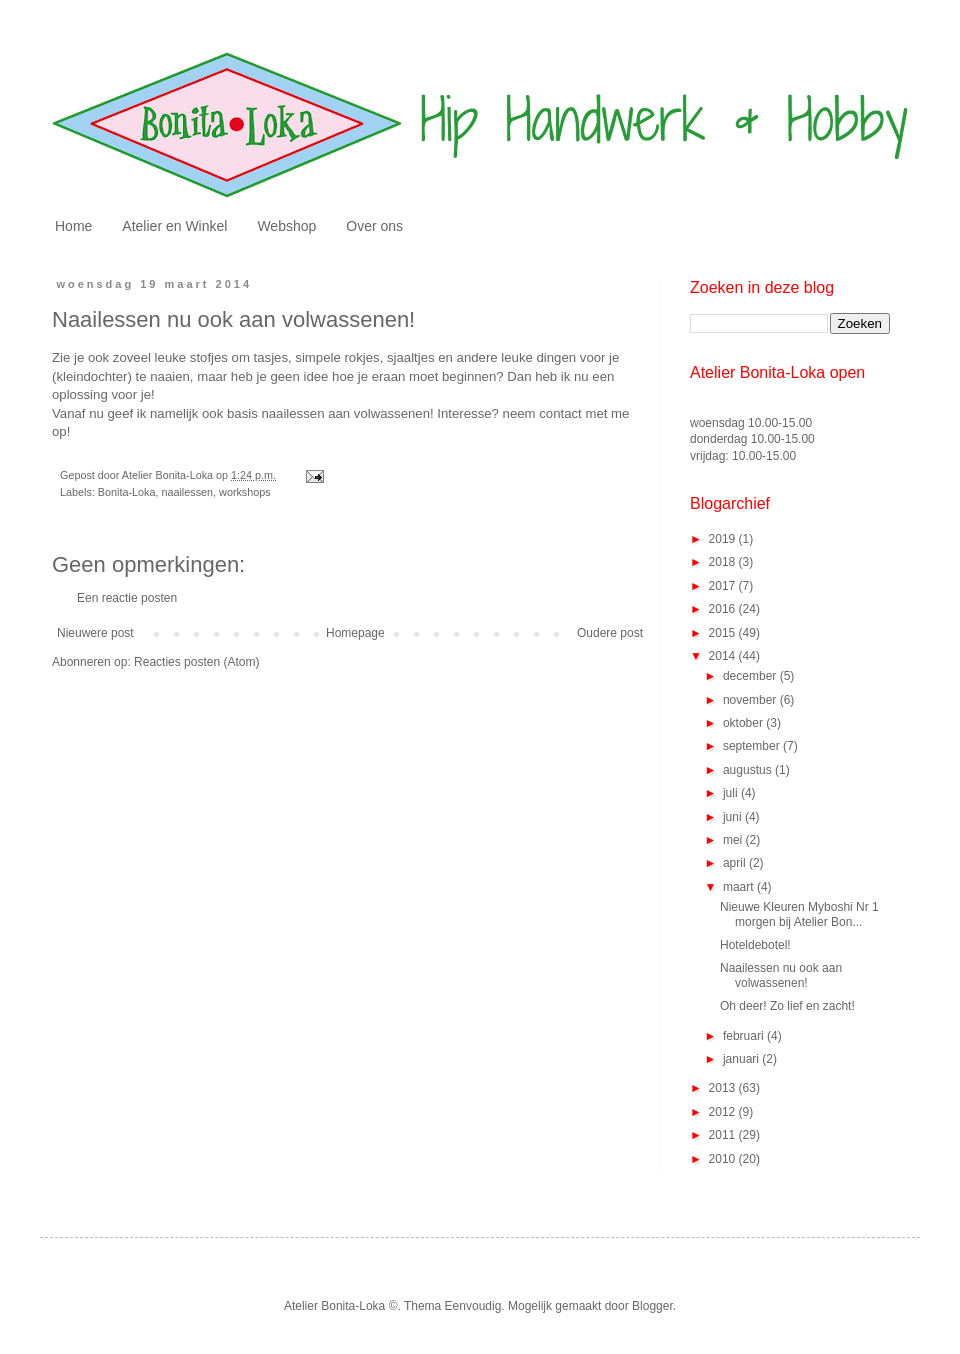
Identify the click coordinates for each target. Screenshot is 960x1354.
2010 (724, 1159)
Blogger (652, 1306)
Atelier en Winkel (174, 226)
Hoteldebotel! (755, 945)
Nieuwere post (95, 633)
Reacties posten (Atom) (196, 662)
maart (740, 887)
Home (73, 226)
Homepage (355, 633)
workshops (245, 492)
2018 (724, 562)
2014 (724, 656)
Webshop (286, 226)
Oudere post (610, 633)
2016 (724, 609)
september (753, 746)
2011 (724, 1135)
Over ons (374, 226)
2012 (724, 1112)
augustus (749, 770)
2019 (724, 539)
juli (732, 793)
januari (742, 1059)
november (751, 700)
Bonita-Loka (127, 492)
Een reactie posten (127, 598)
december (751, 676)
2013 (724, 1088)
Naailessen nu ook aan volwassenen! (781, 975)
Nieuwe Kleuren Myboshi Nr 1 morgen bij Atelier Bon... (799, 914)
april (736, 863)
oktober (744, 723)
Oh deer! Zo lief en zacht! (787, 1006)
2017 (724, 586)
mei (734, 840)
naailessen (187, 492)
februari (745, 1036)
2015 (724, 633)
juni (734, 817)
